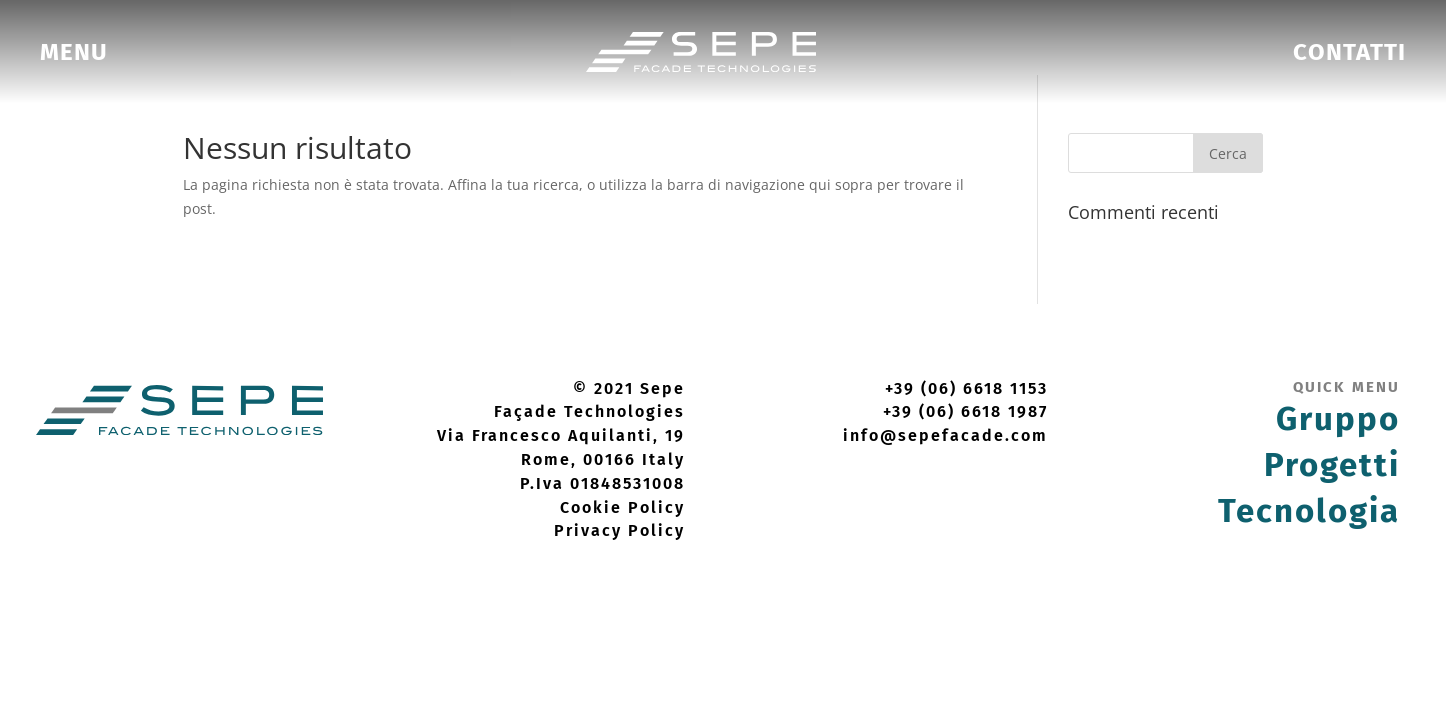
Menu (74, 52)
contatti (1349, 52)
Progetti (1332, 465)
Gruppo (1338, 419)
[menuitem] (74, 52)
